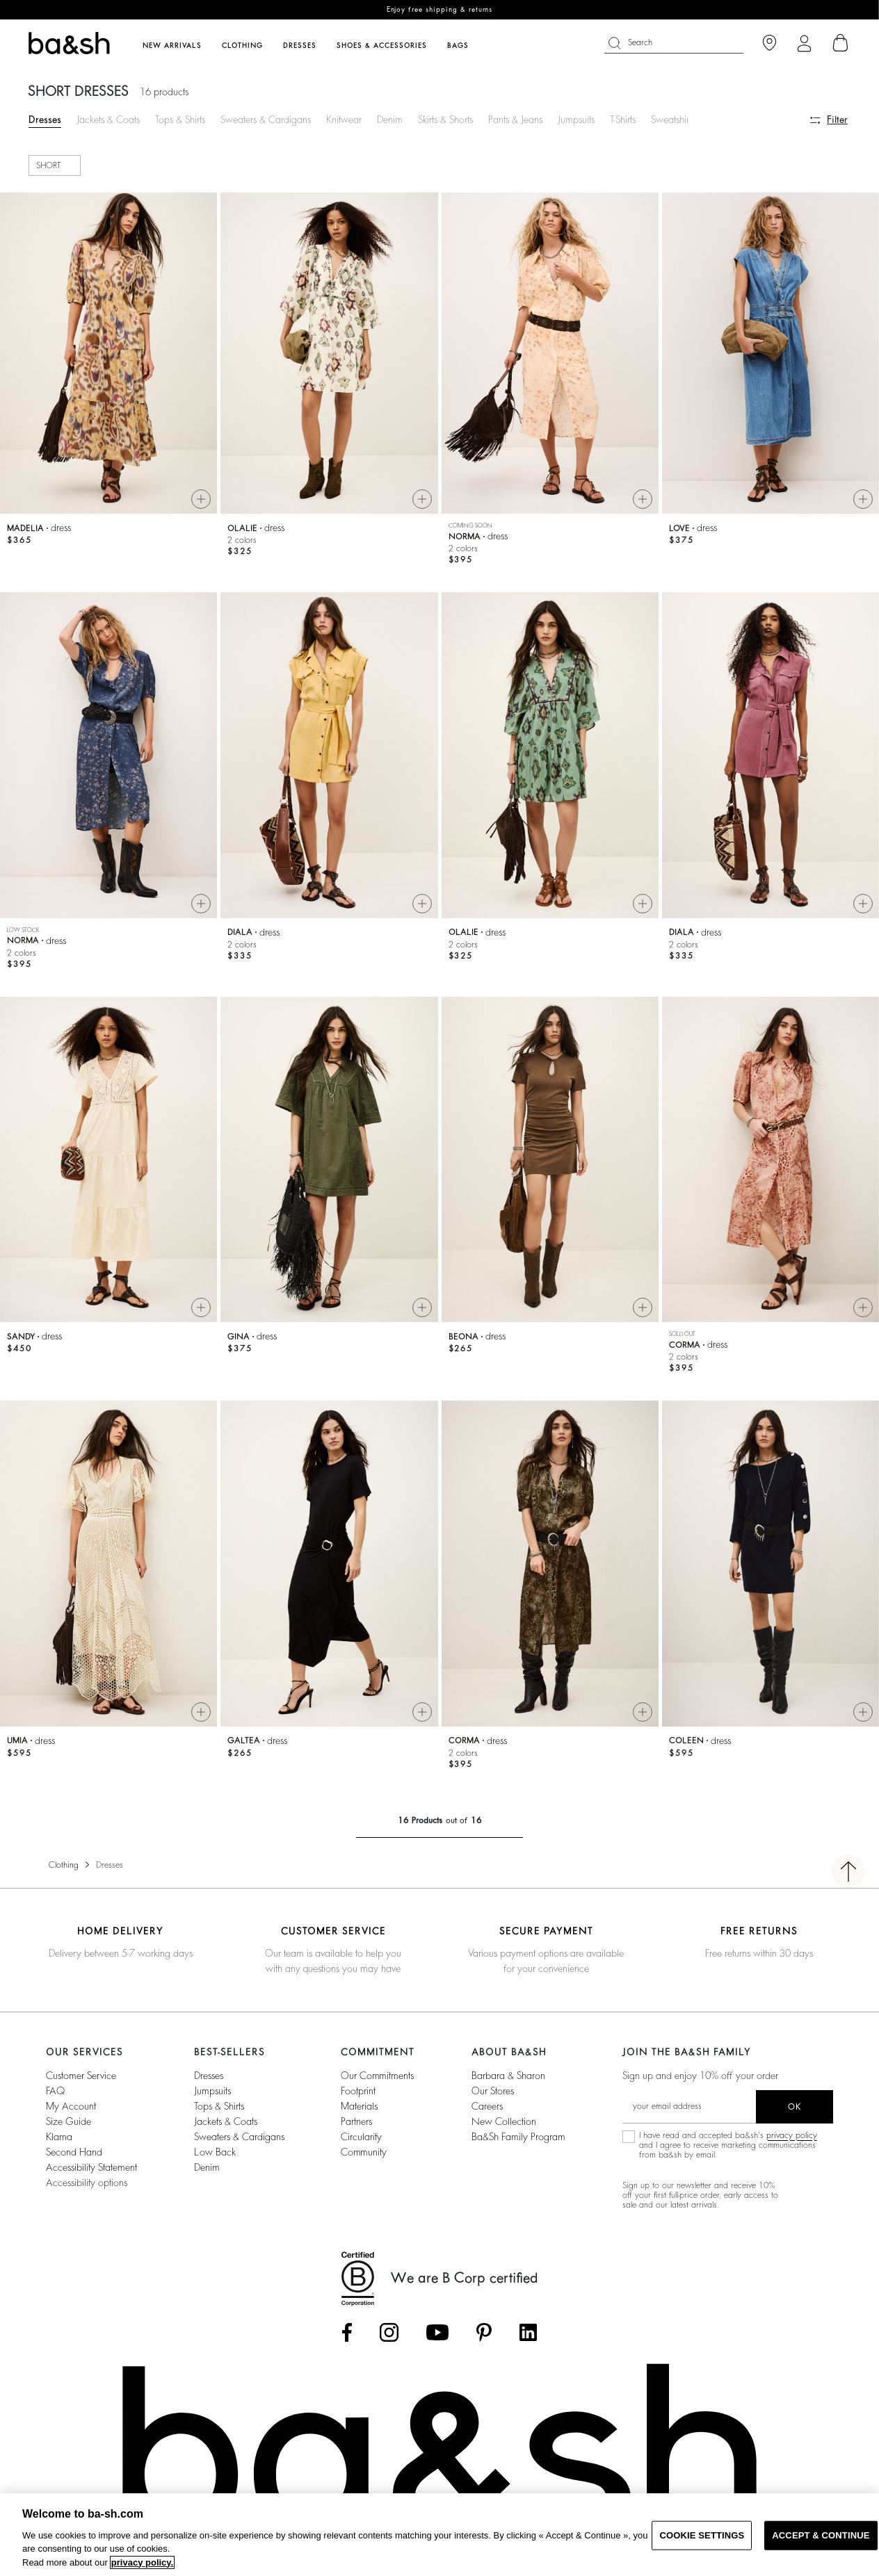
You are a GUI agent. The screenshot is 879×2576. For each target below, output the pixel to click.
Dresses (45, 119)
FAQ (55, 2091)
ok (794, 2107)
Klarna (59, 2137)
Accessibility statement (91, 2167)
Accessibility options (86, 2182)
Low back (215, 2152)
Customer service (81, 2075)
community (364, 2152)
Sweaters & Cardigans (265, 119)
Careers (487, 2106)
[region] (439, 2534)
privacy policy (791, 2135)
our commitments (377, 2075)
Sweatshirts (673, 119)
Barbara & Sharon (508, 2075)
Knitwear (344, 119)
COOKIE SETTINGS (701, 2535)
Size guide (68, 2121)
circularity (361, 2137)
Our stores (492, 2091)
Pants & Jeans (515, 119)
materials (359, 2106)
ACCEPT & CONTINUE (820, 2535)
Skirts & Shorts (445, 119)
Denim (390, 119)
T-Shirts (623, 119)
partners (356, 2121)
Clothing (64, 1865)
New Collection (503, 2121)
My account (71, 2106)
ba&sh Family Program (518, 2137)
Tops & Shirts (180, 119)
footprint (358, 2091)
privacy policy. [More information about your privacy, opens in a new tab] (142, 2562)
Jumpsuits (576, 119)
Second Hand (74, 2152)
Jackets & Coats (108, 119)
